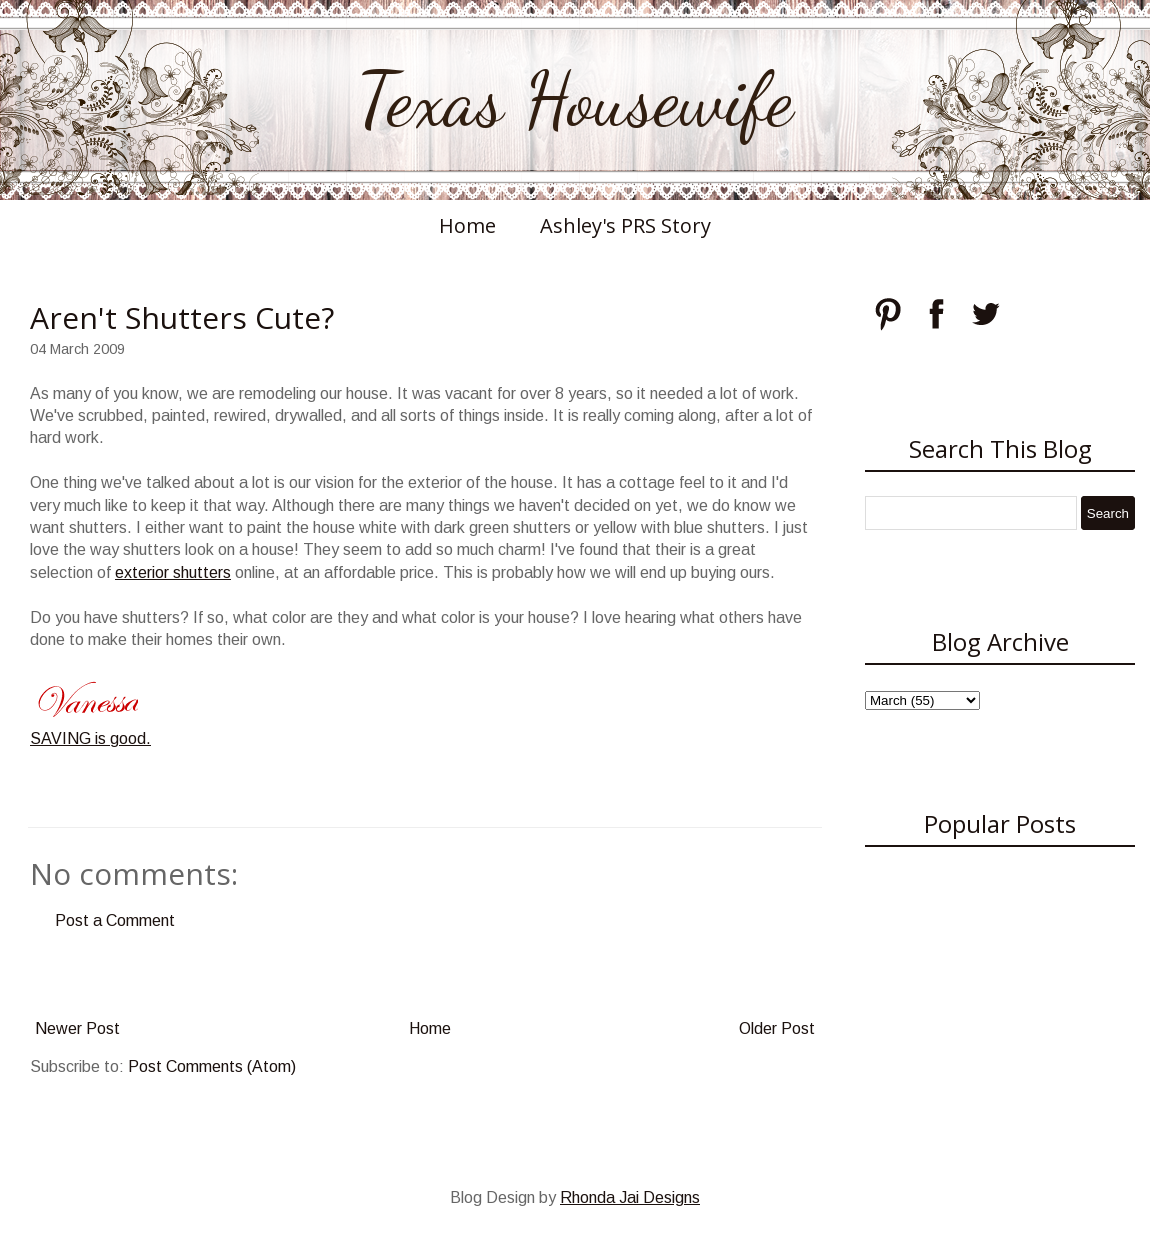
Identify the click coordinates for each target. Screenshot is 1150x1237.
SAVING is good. (90, 738)
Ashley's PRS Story (625, 225)
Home (467, 225)
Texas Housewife (575, 100)
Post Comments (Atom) (212, 1066)
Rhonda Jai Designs (630, 1197)
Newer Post (77, 1028)
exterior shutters (173, 572)
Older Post (777, 1028)
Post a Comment (115, 920)
